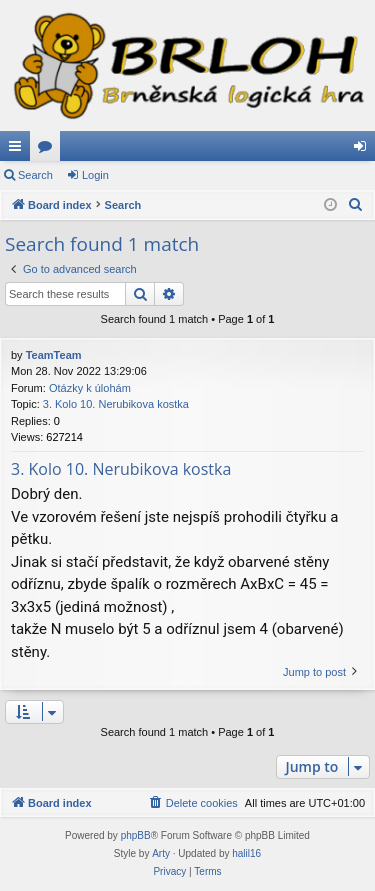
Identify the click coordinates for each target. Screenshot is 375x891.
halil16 (246, 853)
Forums (49, 150)
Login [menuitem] (364, 150)
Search (35, 175)
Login (95, 175)
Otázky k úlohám (90, 388)
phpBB (136, 835)
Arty (161, 853)
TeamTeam (54, 355)
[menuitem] (356, 205)
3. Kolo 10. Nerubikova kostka (116, 404)
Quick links (19, 150)
